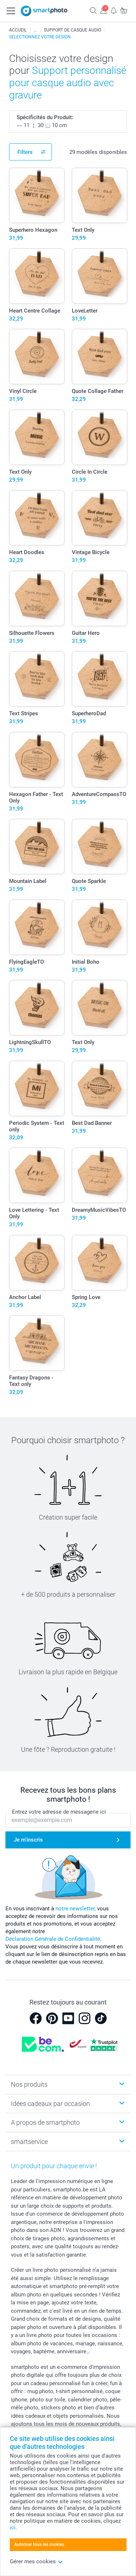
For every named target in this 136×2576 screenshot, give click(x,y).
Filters (25, 152)
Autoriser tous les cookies (39, 2544)
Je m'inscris (28, 1839)
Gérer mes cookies (36, 2561)
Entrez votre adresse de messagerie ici (59, 1812)
